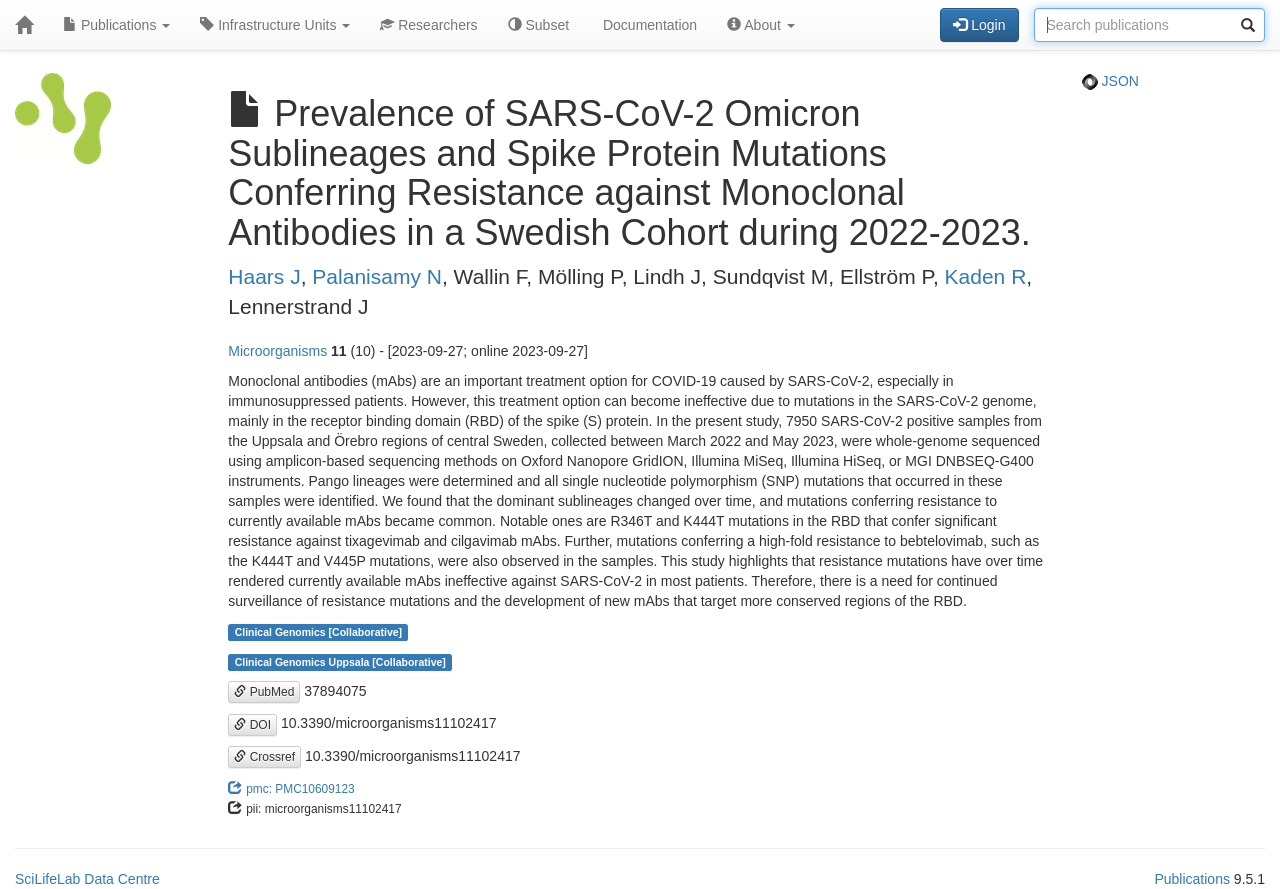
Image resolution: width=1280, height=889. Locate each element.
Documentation (648, 25)
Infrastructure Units (275, 25)
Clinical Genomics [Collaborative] (318, 632)
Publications (116, 25)
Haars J (264, 276)
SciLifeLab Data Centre (87, 879)
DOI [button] (252, 725)
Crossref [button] (264, 757)
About (761, 25)
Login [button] (979, 25)
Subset (538, 25)
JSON (1110, 81)
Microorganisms (277, 351)
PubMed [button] (264, 692)
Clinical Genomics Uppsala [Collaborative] (340, 662)
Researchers (428, 25)
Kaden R (986, 276)
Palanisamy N (377, 276)
